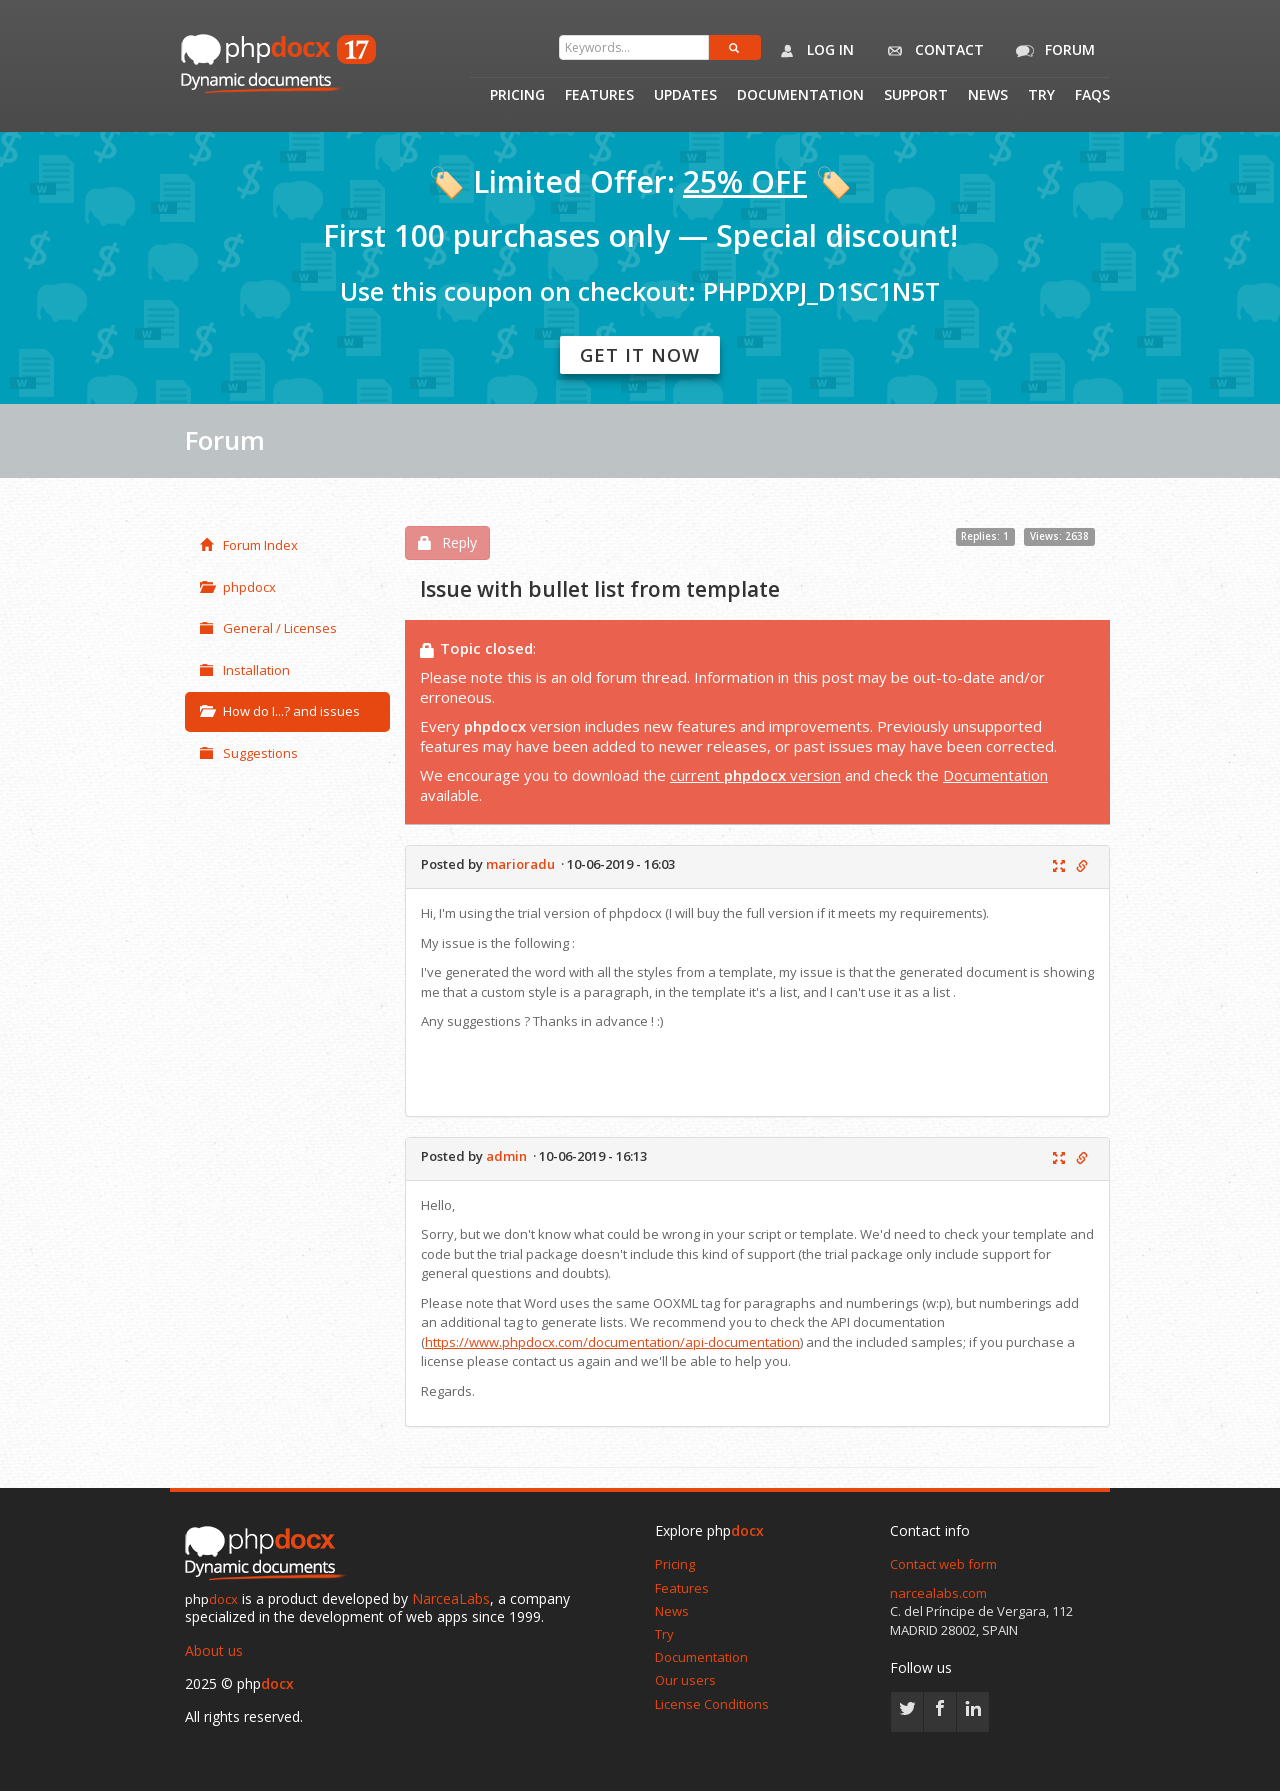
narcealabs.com (938, 1593)
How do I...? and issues (280, 711)
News (988, 96)
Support (916, 96)
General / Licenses (268, 628)
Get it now (640, 355)
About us (214, 1650)
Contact (931, 51)
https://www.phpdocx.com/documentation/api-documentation (612, 1342)
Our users (685, 1680)
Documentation (800, 96)
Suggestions (249, 753)
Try (1041, 96)
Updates (685, 96)
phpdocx (238, 587)
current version (755, 775)
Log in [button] (812, 51)
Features (599, 96)
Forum (1052, 51)
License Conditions (712, 1704)
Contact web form (943, 1564)
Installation (245, 670)
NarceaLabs (451, 1598)
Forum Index (249, 545)
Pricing (517, 96)
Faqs (1092, 96)
